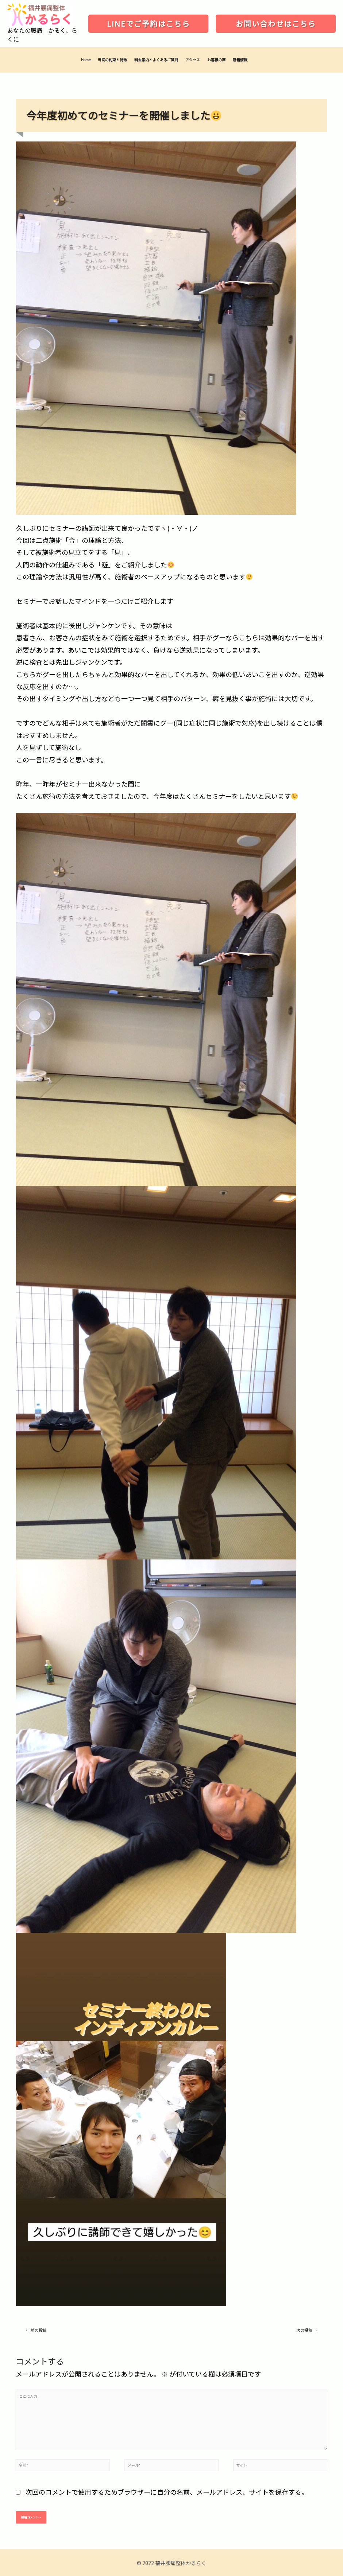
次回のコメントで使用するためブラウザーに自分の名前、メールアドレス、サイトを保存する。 (167, 2492)
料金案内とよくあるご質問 (156, 59)
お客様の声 (216, 59)
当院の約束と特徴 (112, 59)
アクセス (192, 59)
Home (85, 59)
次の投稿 (306, 2330)
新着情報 (240, 59)
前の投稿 (36, 2330)
